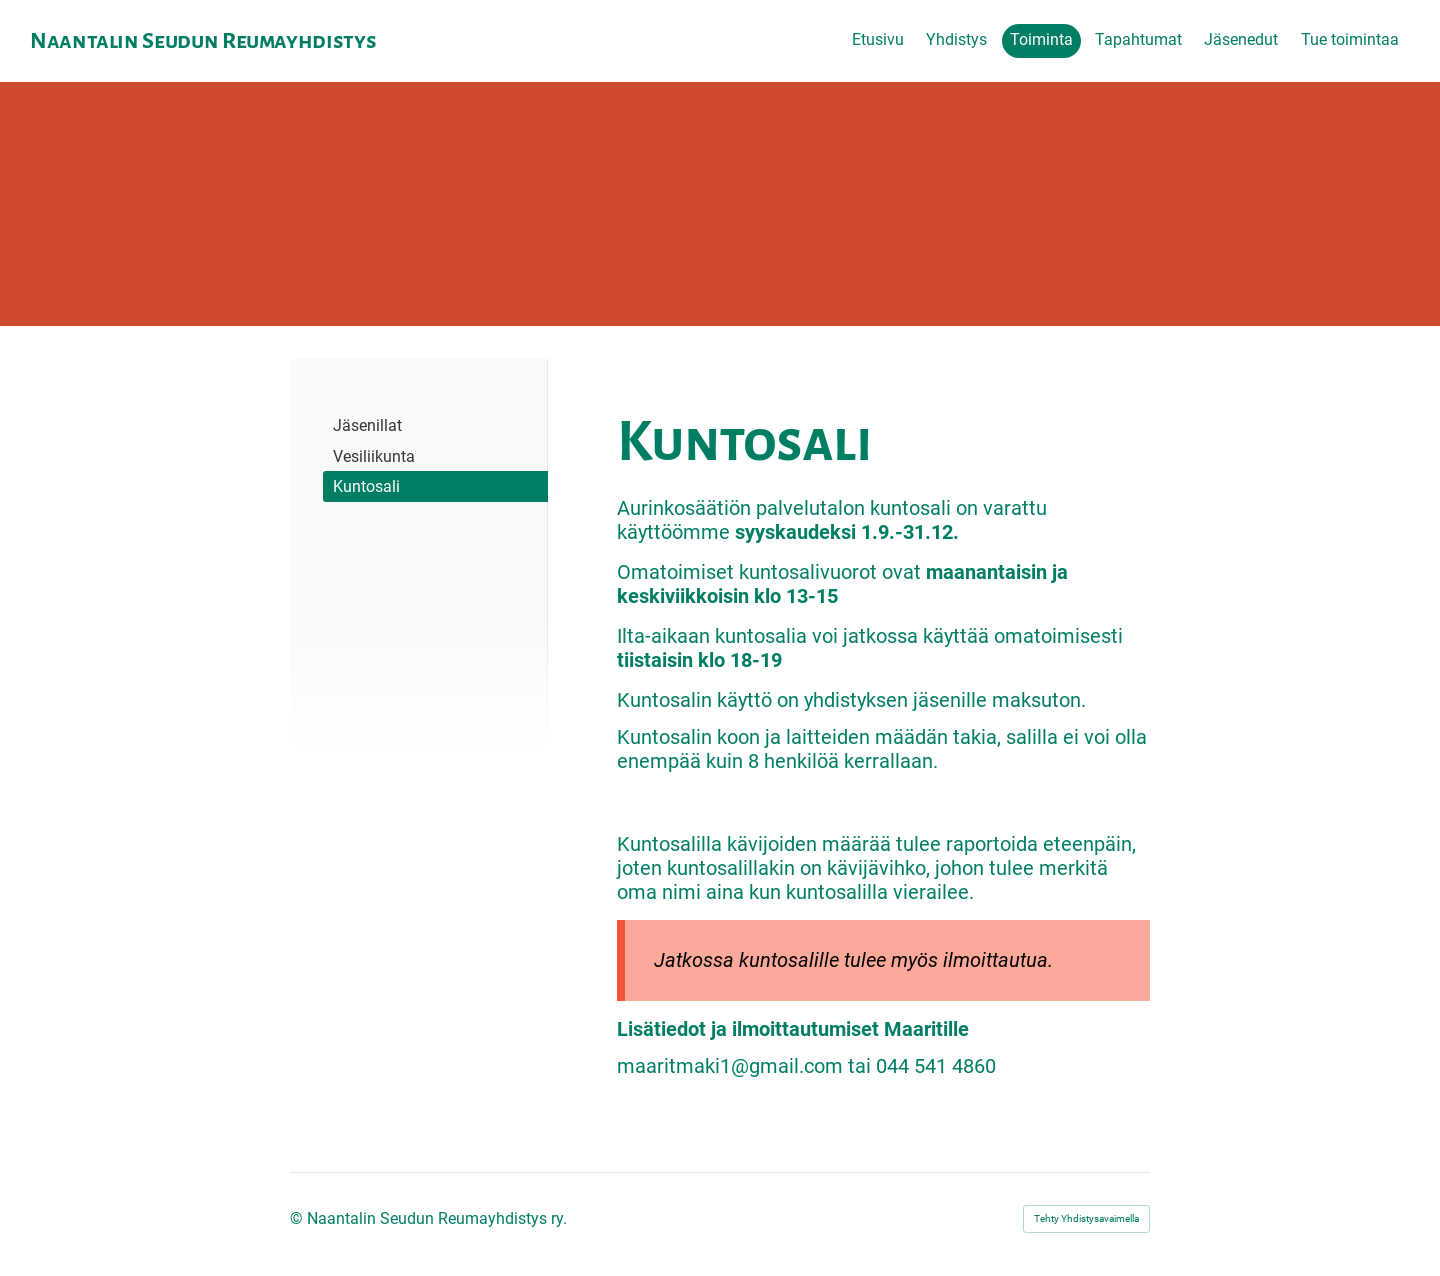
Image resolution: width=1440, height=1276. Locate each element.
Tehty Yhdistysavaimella (1086, 1218)
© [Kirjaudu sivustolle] (298, 1218)
